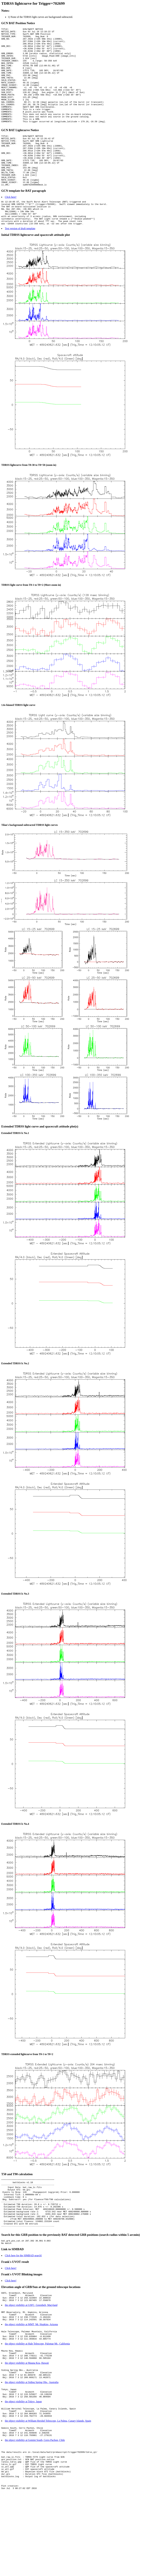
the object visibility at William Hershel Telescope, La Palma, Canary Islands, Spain (48, 2483)
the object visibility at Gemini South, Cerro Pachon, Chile (35, 2504)
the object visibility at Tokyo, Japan (23, 2461)
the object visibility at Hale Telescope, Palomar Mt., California (37, 2396)
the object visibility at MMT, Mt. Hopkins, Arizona (31, 2374)
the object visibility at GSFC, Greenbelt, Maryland (31, 2352)
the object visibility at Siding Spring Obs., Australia (31, 2439)
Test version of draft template (20, 263)
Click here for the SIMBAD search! (23, 2301)
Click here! (11, 226)
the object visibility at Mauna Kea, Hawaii (27, 2418)
